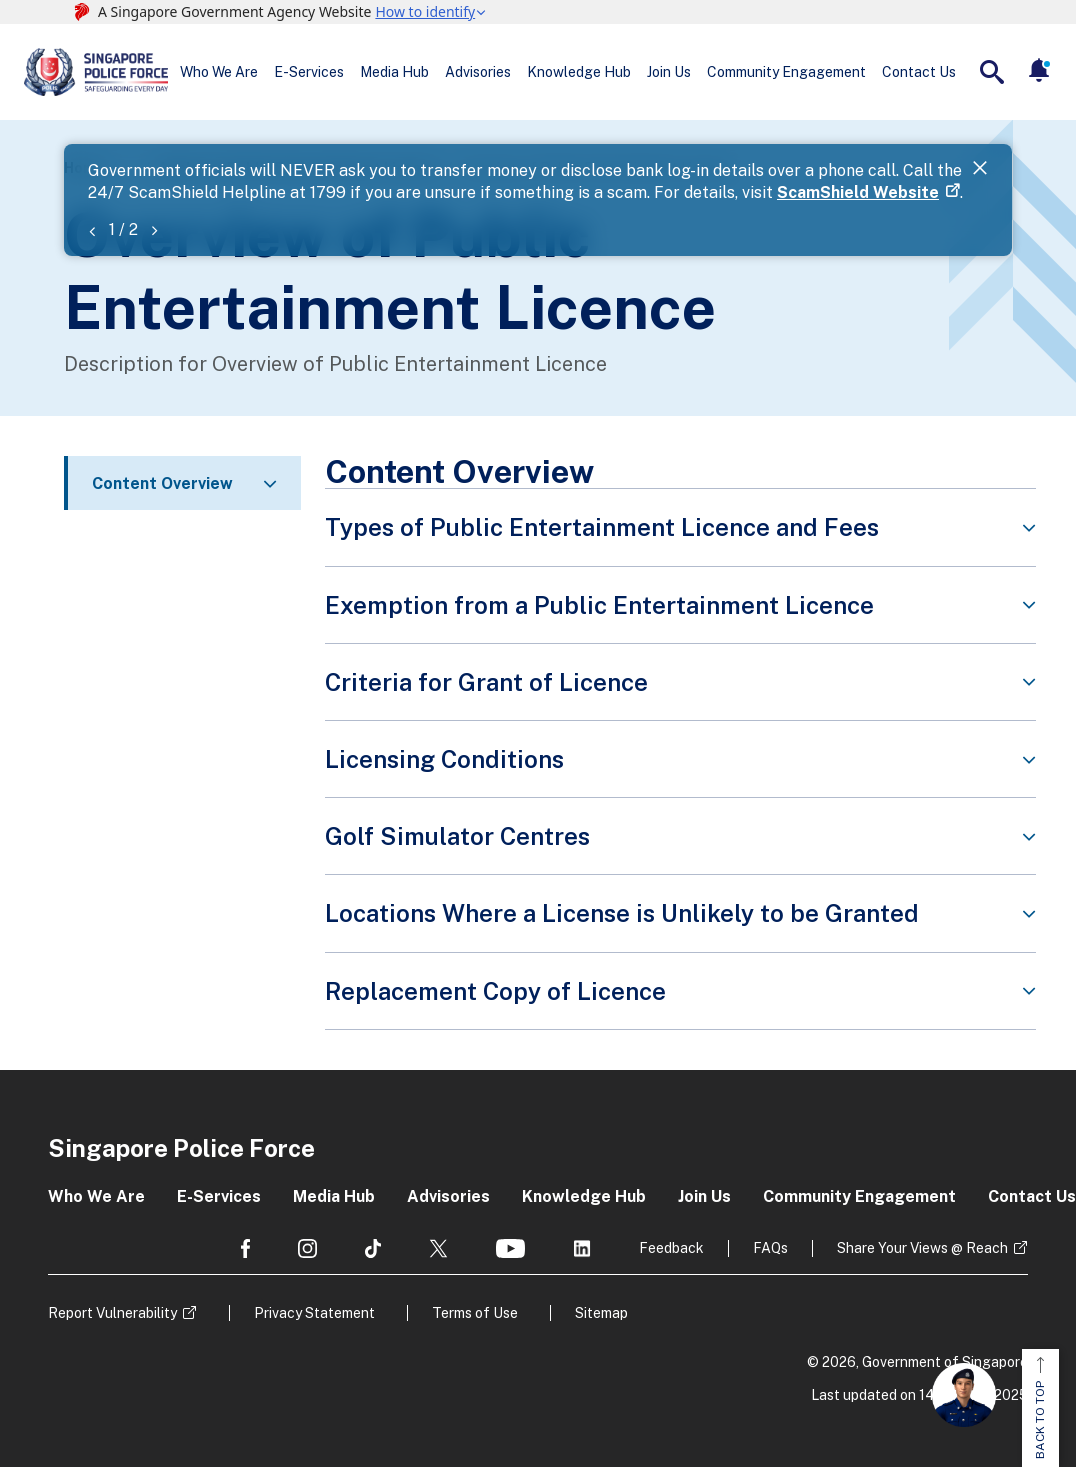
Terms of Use (475, 1313)
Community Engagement (786, 72)
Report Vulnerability (112, 1313)
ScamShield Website (858, 192)
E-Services (309, 72)
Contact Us (919, 72)
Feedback (671, 1248)
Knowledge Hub (579, 72)
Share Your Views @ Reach (922, 1248)
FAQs (770, 1248)
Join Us (669, 72)
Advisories (478, 72)
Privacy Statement (314, 1313)
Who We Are (219, 72)
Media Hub (394, 72)
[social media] (245, 1248)
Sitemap (601, 1313)
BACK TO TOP (1040, 1408)
